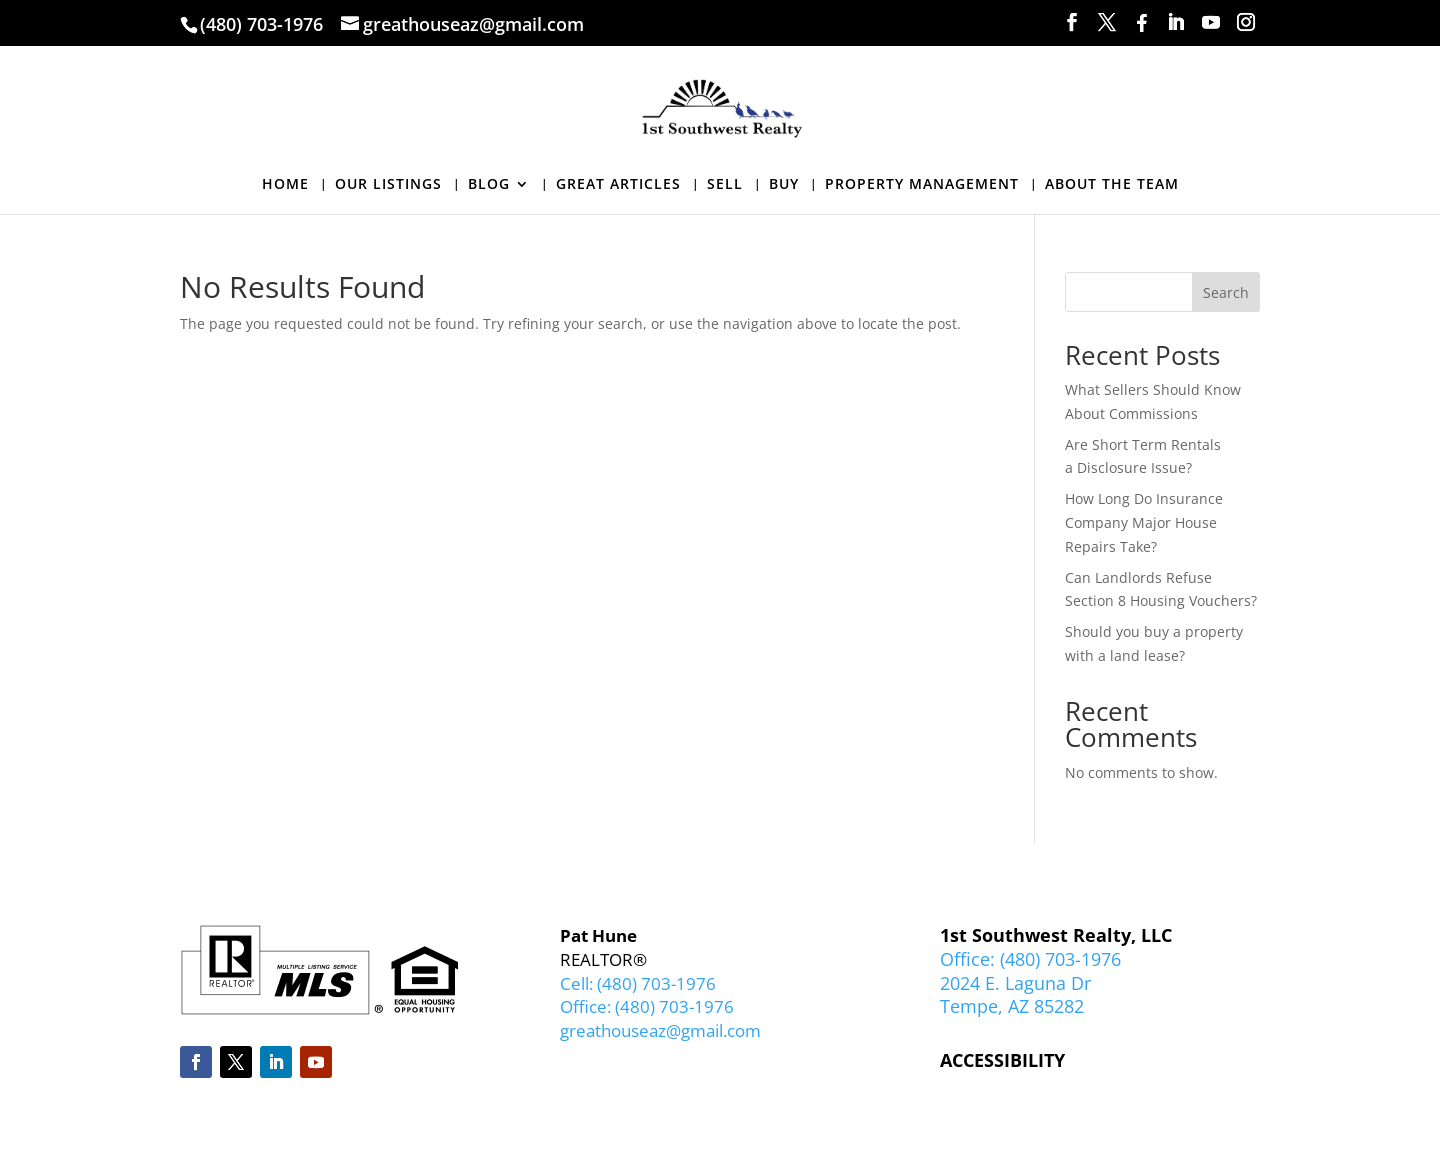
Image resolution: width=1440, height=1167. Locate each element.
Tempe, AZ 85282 (1012, 1006)
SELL (725, 185)
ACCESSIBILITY (1002, 1060)
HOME (285, 185)
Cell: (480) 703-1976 (638, 983)
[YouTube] (1211, 22)
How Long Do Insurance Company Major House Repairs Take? (1144, 522)
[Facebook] (1142, 23)
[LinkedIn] (1176, 22)
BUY (784, 185)
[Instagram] (1246, 22)
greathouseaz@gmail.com (660, 1030)
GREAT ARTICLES (618, 185)
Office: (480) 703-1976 (647, 1006)
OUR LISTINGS (388, 185)
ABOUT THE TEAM (1112, 185)
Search (1226, 292)
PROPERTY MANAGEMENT (922, 185)
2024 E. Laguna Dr (1015, 983)
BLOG (489, 185)
